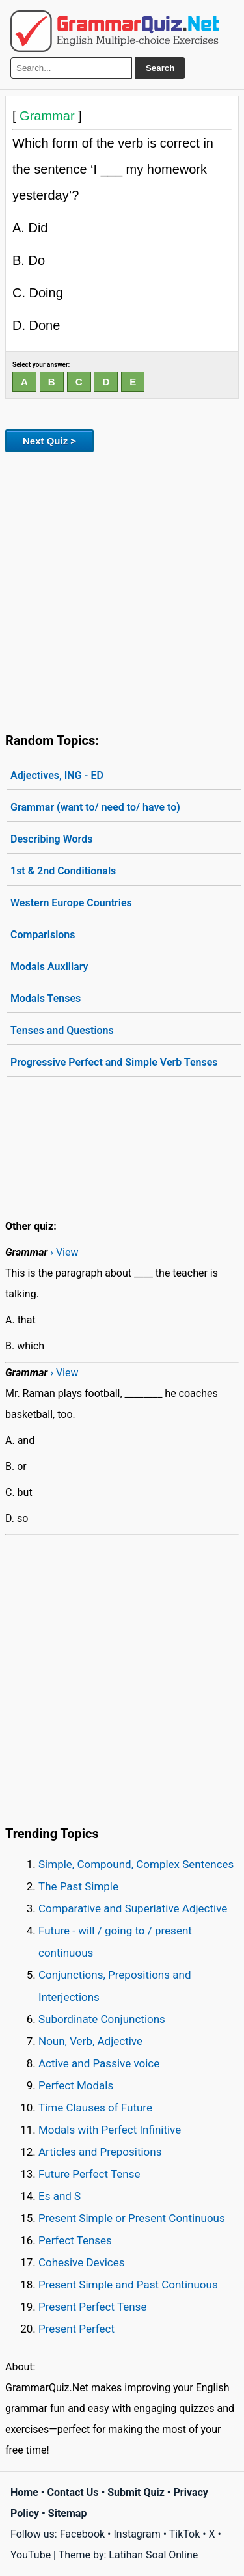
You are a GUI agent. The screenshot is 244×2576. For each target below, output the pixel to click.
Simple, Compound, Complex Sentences (136, 1864)
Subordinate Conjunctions (101, 2019)
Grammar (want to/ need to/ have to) (95, 807)
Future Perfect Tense (89, 2173)
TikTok (184, 2534)
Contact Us (73, 2492)
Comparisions (42, 935)
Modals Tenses (45, 998)
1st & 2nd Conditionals (63, 871)
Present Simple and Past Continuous (128, 2284)
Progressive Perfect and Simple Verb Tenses (114, 1062)
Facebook (82, 2534)
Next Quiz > (49, 440)
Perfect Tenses (75, 2240)
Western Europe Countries (71, 903)
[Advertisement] (122, 590)
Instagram (136, 2534)
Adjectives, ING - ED (56, 775)
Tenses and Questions (62, 1030)
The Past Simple (78, 1886)
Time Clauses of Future (95, 2107)
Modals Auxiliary (49, 966)
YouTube (30, 2555)
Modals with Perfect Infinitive (109, 2129)
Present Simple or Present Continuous (131, 2218)
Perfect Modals (75, 2085)
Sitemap (67, 2513)
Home (24, 2492)
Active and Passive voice (98, 2063)
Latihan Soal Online (153, 2555)
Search (160, 68)
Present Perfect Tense (92, 2306)
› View (64, 1252)
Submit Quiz (136, 2492)
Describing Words (51, 839)
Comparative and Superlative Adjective (132, 1908)
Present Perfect (76, 2328)
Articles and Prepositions (99, 2151)
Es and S (59, 2196)
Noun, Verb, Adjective (90, 2041)
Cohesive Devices (81, 2262)
